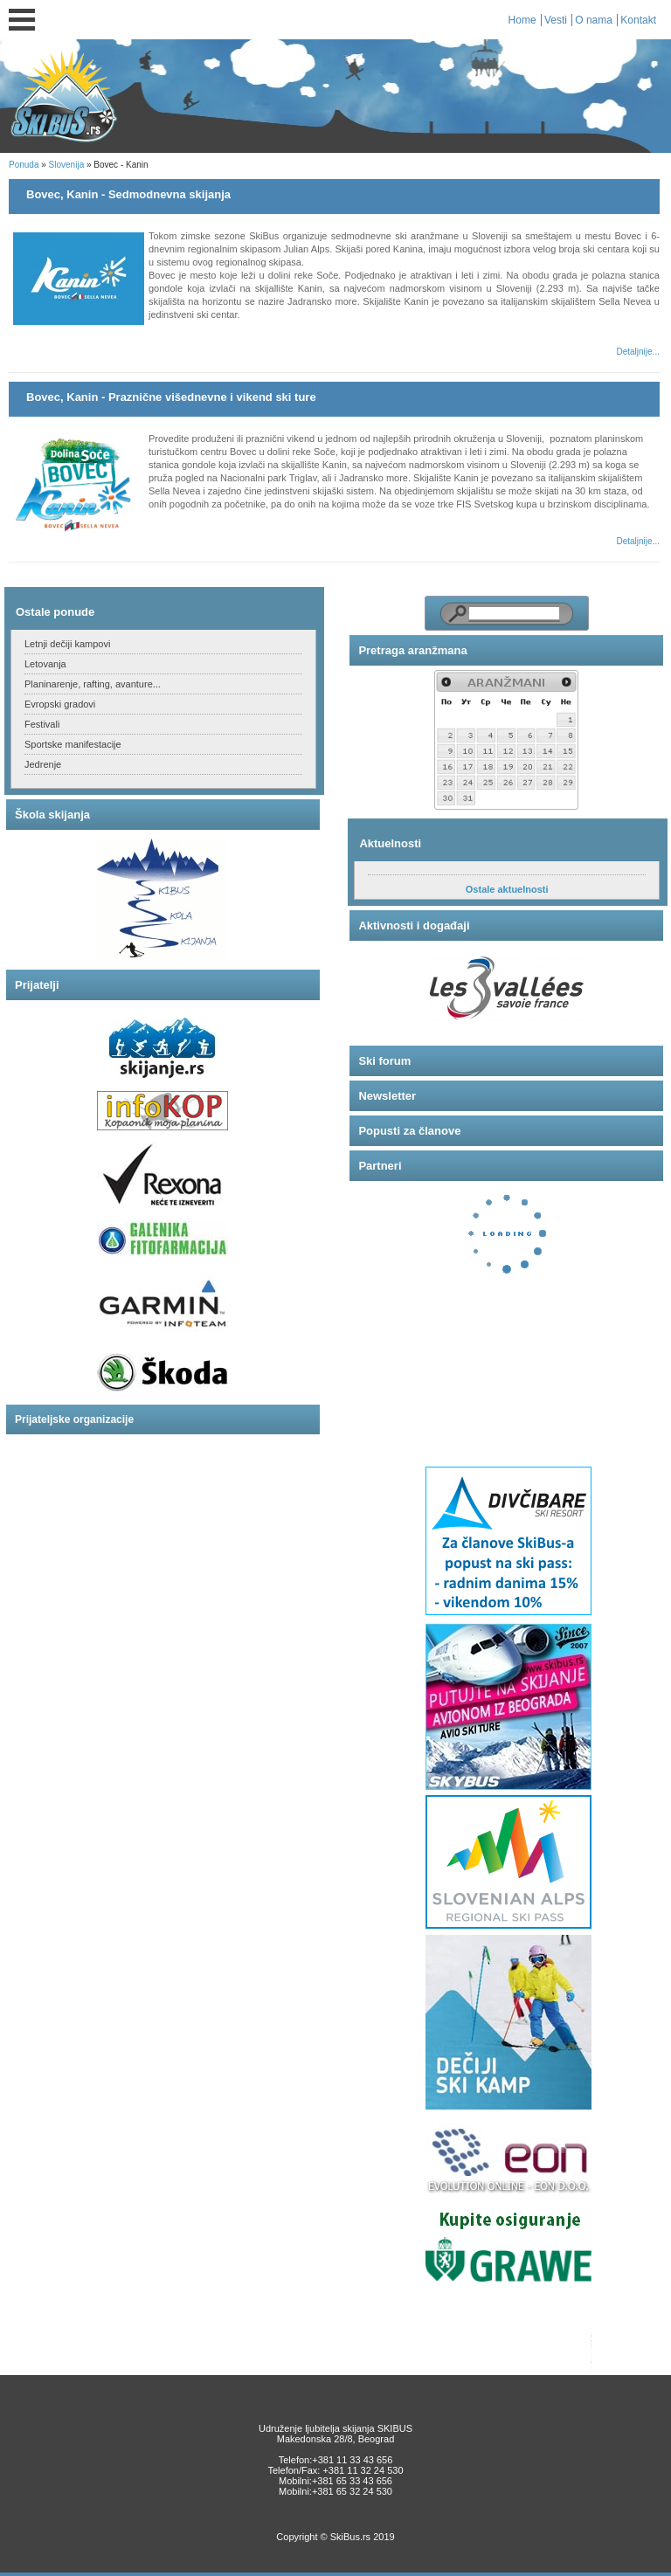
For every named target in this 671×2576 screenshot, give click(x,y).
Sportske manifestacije (72, 744)
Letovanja (45, 664)
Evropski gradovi (59, 704)
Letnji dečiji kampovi (67, 644)
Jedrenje (42, 764)
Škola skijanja (52, 814)
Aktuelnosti (390, 843)
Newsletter (387, 1095)
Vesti (555, 20)
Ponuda (23, 164)
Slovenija (67, 164)
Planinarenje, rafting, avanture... (92, 684)
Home (522, 20)
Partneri (379, 1165)
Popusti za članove (409, 1130)
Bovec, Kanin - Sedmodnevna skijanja (128, 194)
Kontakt (638, 20)
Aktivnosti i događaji (413, 925)
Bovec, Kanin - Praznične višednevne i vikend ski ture (171, 397)
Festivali (41, 724)
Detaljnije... (637, 351)
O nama (593, 20)
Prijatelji (37, 984)
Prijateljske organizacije (74, 1419)
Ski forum (384, 1060)
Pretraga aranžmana (412, 650)
